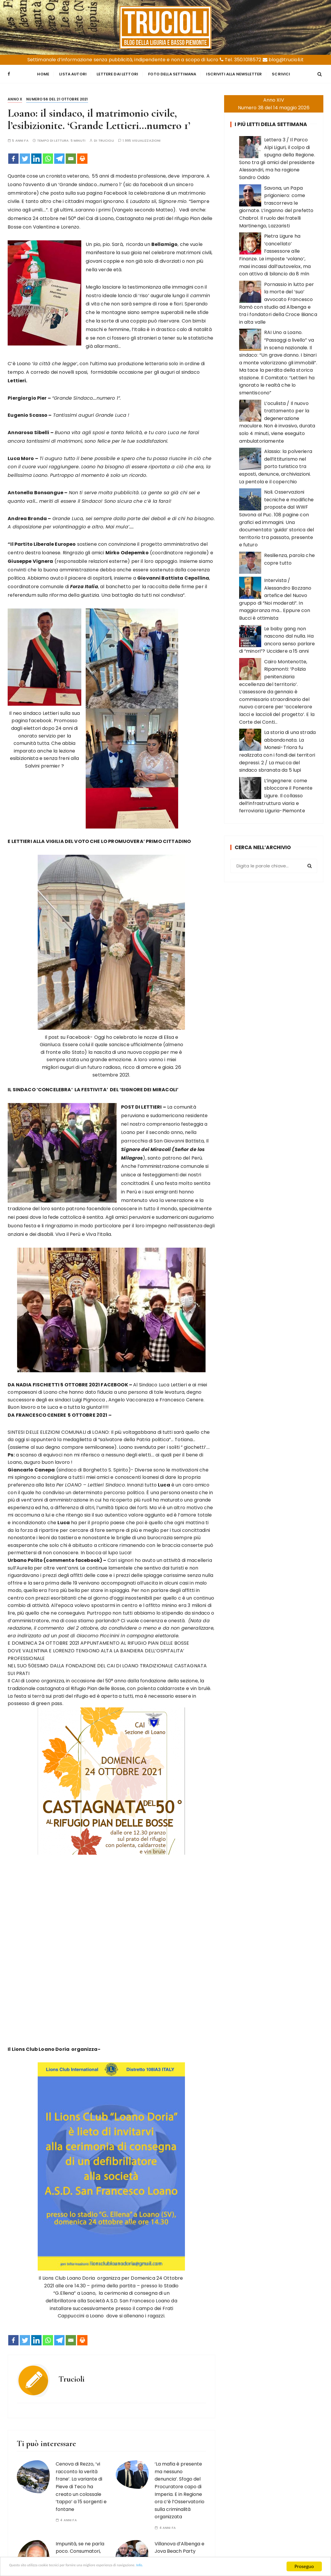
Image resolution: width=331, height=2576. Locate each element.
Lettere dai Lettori (117, 73)
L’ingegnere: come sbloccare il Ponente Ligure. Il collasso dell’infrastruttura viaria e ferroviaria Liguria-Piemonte (276, 793)
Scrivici (281, 73)
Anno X (15, 97)
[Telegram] (59, 157)
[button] (111, 1631)
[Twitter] (25, 157)
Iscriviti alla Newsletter (234, 73)
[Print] (82, 157)
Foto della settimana (172, 73)
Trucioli (106, 138)
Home (43, 73)
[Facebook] (13, 157)
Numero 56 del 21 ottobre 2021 (57, 97)
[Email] (71, 157)
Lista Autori (73, 73)
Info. (189, 2567)
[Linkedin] (36, 157)
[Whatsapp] (48, 157)
